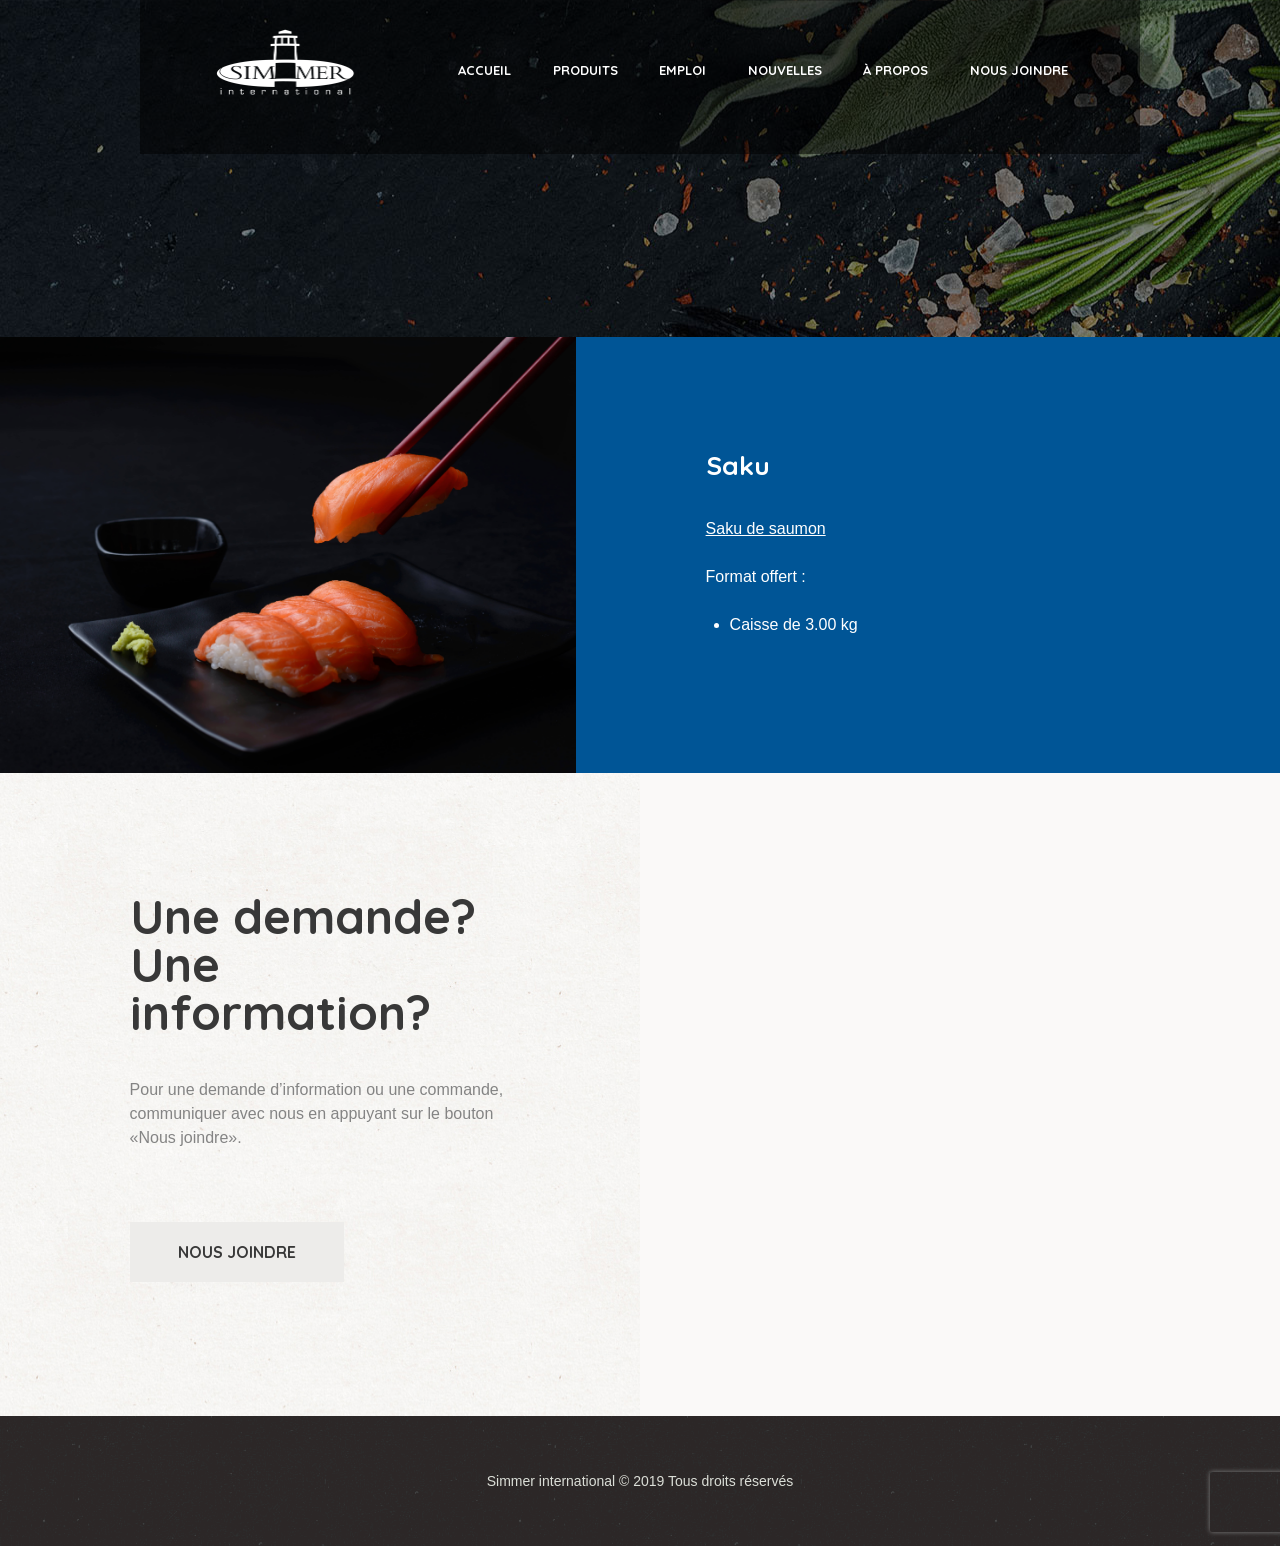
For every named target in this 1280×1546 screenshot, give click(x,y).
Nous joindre (237, 1252)
